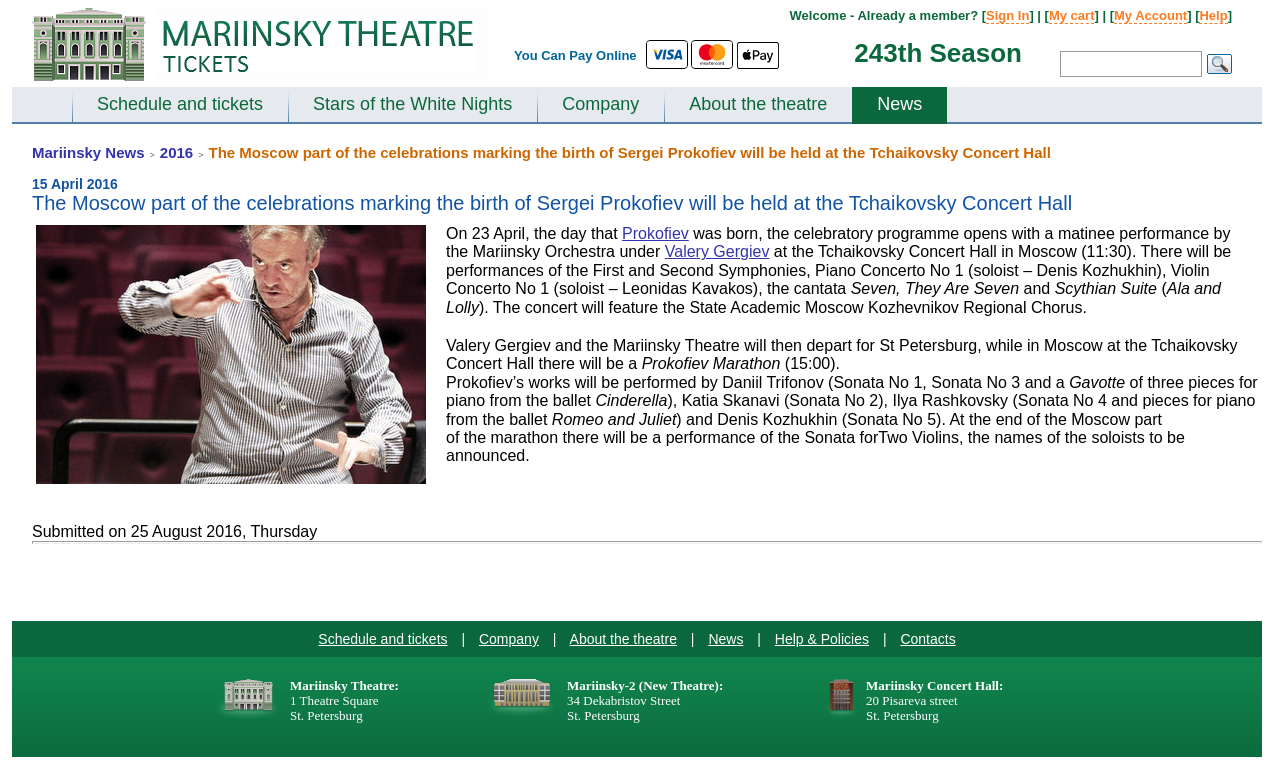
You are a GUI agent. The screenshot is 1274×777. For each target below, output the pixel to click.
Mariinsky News (88, 152)
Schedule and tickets (180, 104)
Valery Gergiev (717, 251)
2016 (176, 152)
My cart (1072, 15)
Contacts (927, 639)
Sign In (1007, 15)
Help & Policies (822, 639)
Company (600, 104)
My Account (1150, 15)
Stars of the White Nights (412, 104)
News (899, 104)
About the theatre (758, 104)
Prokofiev (655, 233)
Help (1213, 15)
